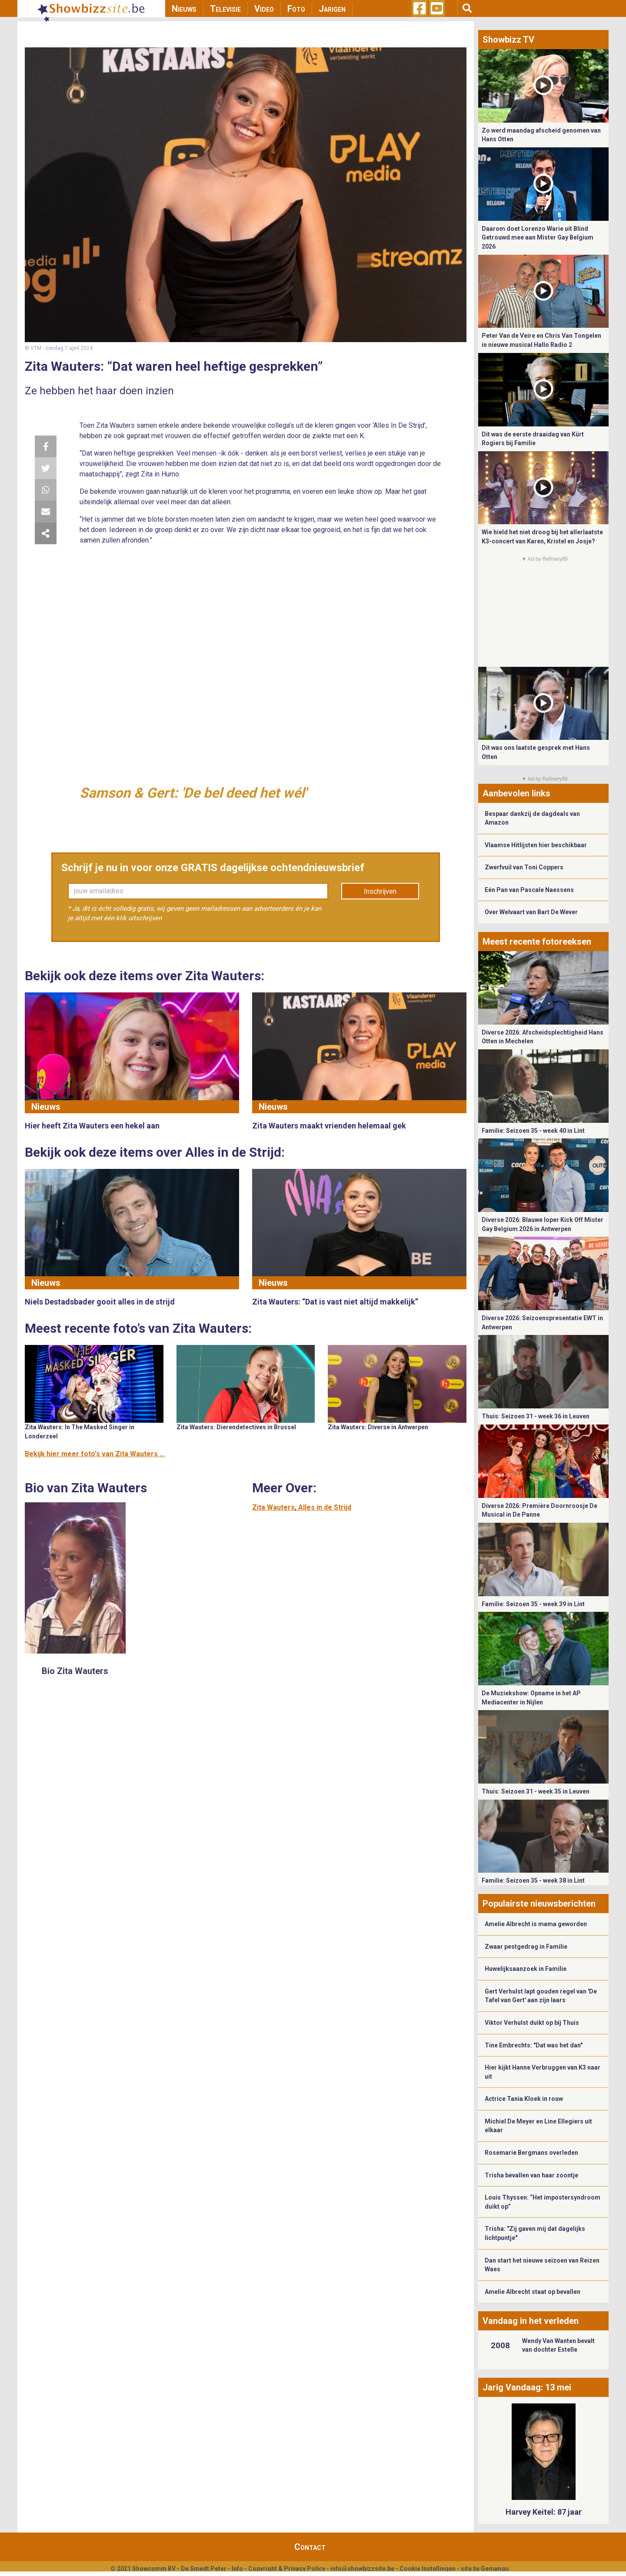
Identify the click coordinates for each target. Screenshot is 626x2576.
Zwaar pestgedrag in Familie (526, 1946)
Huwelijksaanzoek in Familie (525, 1968)
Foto (296, 8)
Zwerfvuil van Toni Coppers (524, 867)
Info (237, 2568)
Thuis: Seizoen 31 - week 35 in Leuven (535, 1791)
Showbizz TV (508, 39)
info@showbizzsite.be (362, 2568)
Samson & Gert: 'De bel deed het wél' (193, 793)
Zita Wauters (273, 1507)
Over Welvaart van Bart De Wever (531, 912)
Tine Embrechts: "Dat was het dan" (534, 2045)
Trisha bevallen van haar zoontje (531, 2175)
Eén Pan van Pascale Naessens (529, 889)
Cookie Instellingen (428, 2568)
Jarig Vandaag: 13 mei (527, 2387)
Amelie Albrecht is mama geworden (536, 1923)
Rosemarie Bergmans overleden (531, 2152)
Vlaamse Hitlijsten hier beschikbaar (536, 845)
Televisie (225, 8)
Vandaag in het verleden (531, 2321)
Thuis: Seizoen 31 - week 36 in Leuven (535, 1416)
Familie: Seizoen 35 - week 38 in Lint (533, 1880)
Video (264, 8)
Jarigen (332, 8)
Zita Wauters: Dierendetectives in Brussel (236, 1427)
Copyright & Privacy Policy (286, 2568)
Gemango (495, 2568)
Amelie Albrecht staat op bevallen (532, 2291)
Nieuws (184, 8)
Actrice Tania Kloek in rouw (524, 2098)
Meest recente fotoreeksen (537, 941)
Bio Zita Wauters (75, 1671)
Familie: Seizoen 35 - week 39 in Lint (533, 1604)
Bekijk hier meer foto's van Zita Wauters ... (95, 1454)
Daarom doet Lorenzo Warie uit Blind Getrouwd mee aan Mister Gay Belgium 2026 (537, 237)
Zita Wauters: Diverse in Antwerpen (378, 1427)
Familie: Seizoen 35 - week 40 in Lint (533, 1130)
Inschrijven (380, 891)
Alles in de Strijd (324, 1507)
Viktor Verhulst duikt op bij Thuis (532, 2022)
